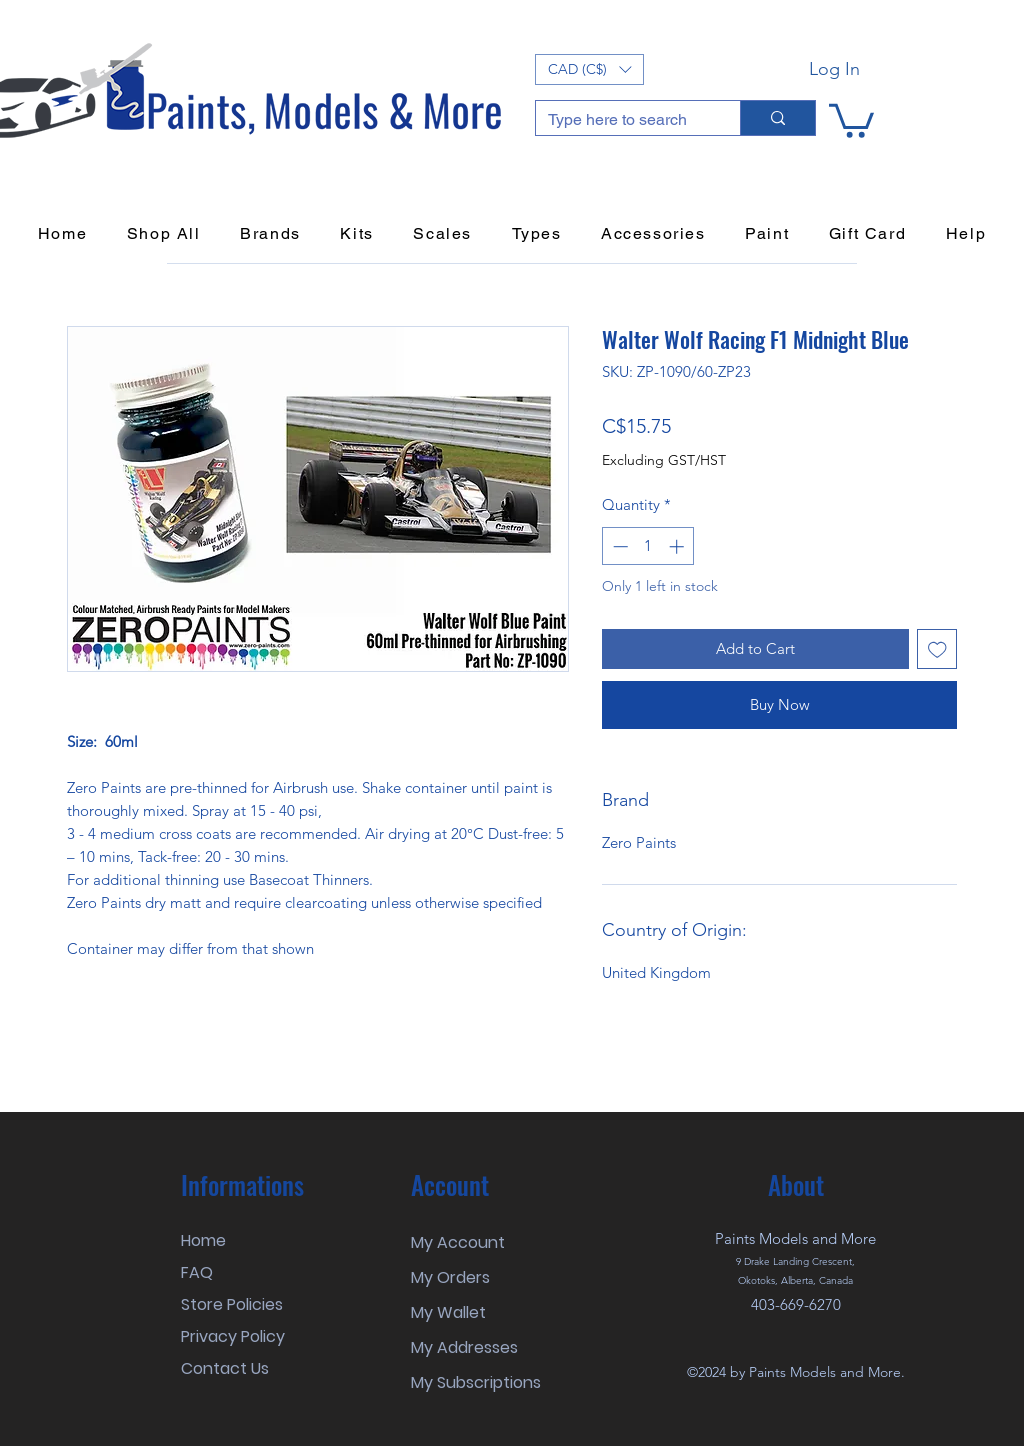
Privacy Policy (233, 1336)
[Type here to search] (623, 120)
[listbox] (589, 69)
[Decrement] (618, 546)
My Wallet (448, 1312)
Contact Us (225, 1368)
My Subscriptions (476, 1382)
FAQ (197, 1272)
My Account (458, 1242)
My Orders (450, 1277)
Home (203, 1240)
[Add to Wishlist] (937, 649)
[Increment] (678, 546)
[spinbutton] (648, 546)
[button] (589, 69)
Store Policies (232, 1304)
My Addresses (464, 1347)
